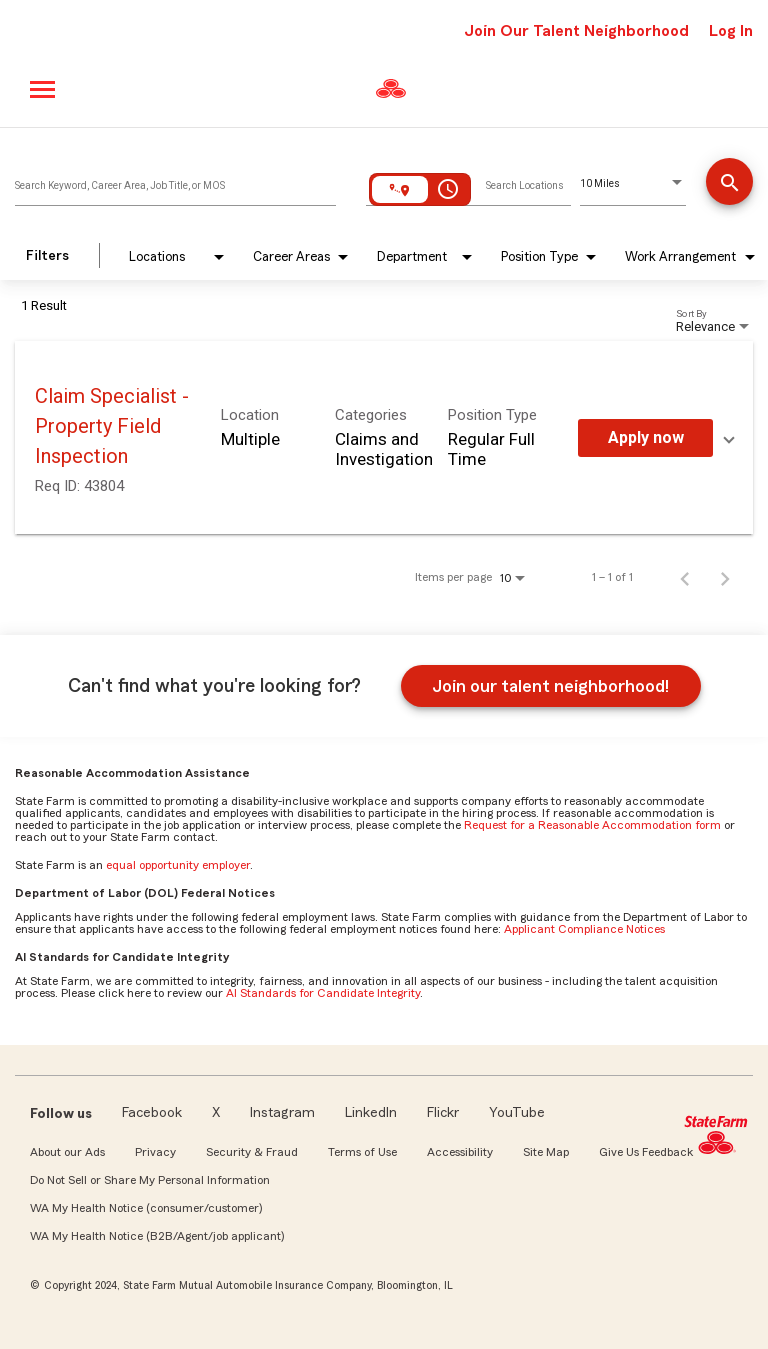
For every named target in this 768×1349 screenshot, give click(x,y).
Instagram (282, 1113)
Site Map (546, 1152)
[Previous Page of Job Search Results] (685, 577)
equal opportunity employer (178, 865)
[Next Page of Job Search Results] (725, 577)
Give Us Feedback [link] (646, 1152)
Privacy (155, 1152)
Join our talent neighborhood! (550, 686)
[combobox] (175, 181)
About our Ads (67, 1152)
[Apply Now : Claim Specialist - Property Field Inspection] (645, 438)
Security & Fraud (252, 1152)
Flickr (443, 1113)
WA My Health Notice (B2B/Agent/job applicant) (157, 1236)
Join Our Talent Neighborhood (576, 31)
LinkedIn (371, 1113)
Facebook (152, 1113)
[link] (384, 437)
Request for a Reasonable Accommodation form (592, 825)
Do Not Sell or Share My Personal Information (150, 1180)
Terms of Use (362, 1152)
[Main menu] (43, 89)
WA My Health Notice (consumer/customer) (146, 1208)
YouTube (517, 1113)
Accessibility (460, 1152)
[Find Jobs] (729, 183)
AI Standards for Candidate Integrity (323, 993)
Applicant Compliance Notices (584, 929)
